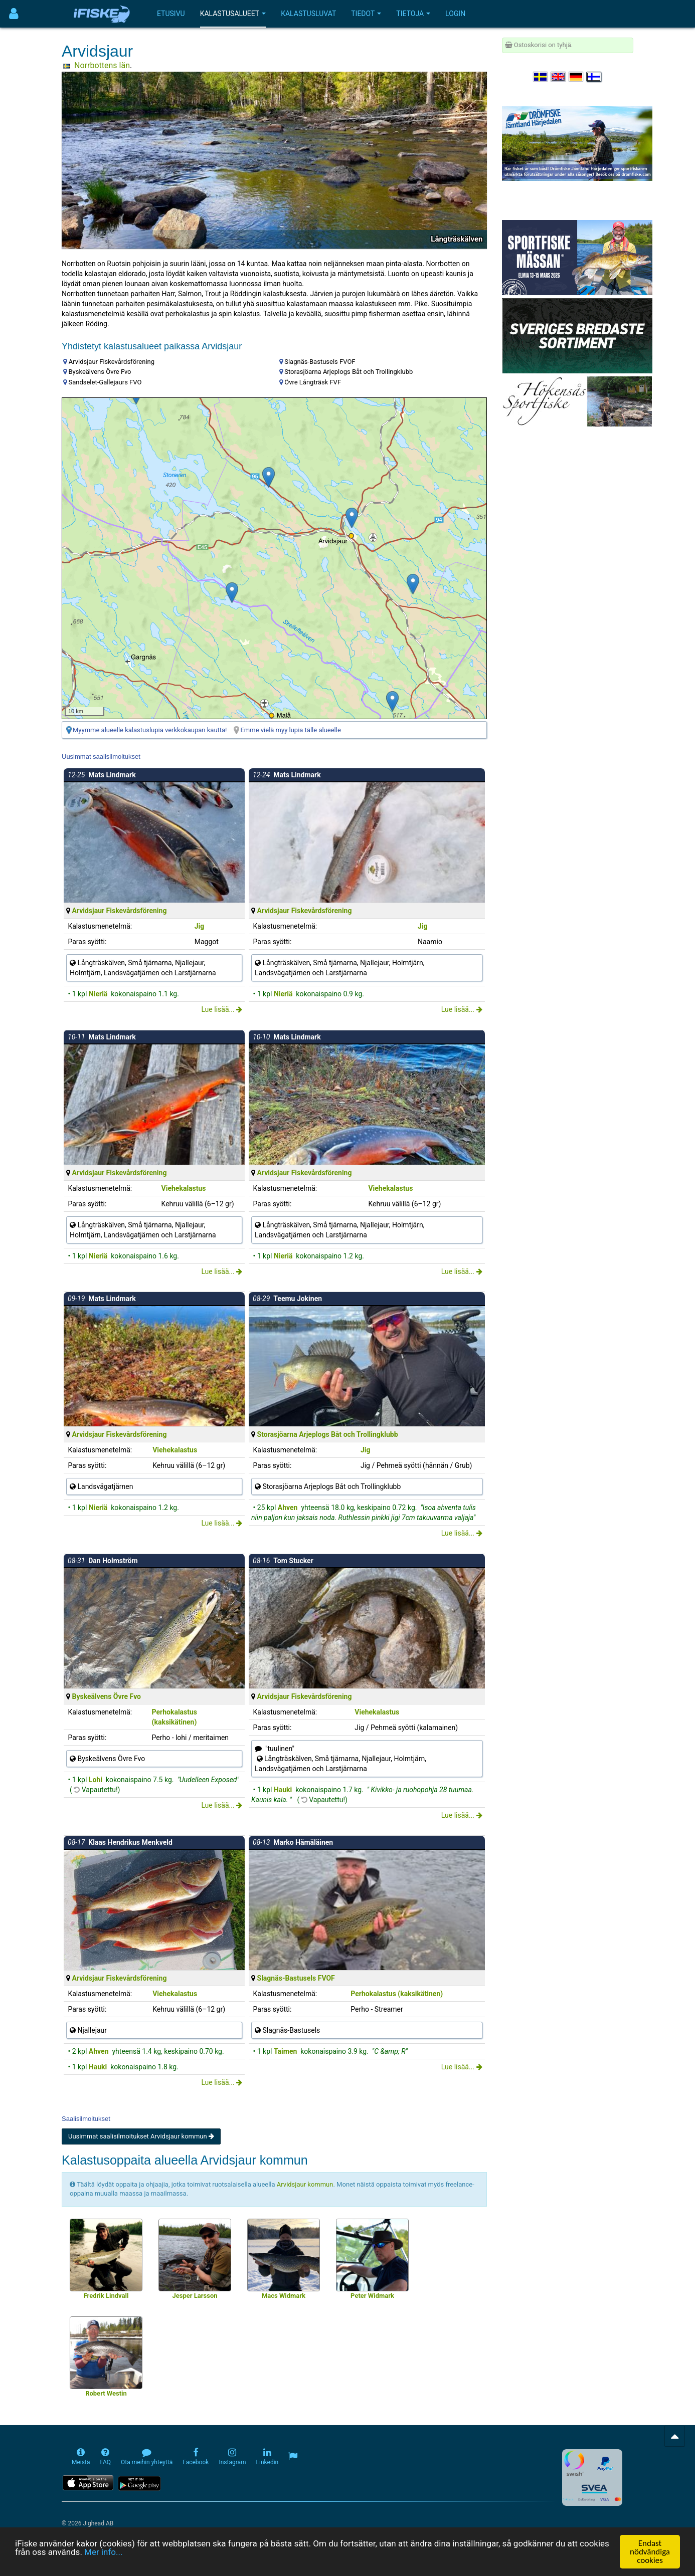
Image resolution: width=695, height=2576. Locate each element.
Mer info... (103, 2552)
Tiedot (366, 14)
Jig (200, 926)
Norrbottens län (102, 65)
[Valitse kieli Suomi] (594, 77)
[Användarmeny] (14, 14)
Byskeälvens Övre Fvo (106, 1696)
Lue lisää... (221, 1009)
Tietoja (413, 14)
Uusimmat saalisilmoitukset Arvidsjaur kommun (141, 2136)
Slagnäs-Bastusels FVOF (296, 1978)
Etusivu (171, 14)
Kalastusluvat (308, 14)
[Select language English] (559, 77)
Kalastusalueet (233, 14)
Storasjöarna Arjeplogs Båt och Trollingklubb (327, 1434)
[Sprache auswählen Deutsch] (577, 77)
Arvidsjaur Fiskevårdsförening (119, 911)
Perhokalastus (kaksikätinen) (397, 1994)
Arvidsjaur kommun (305, 2184)
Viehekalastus (183, 1188)
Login (455, 14)
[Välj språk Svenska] (541, 77)
